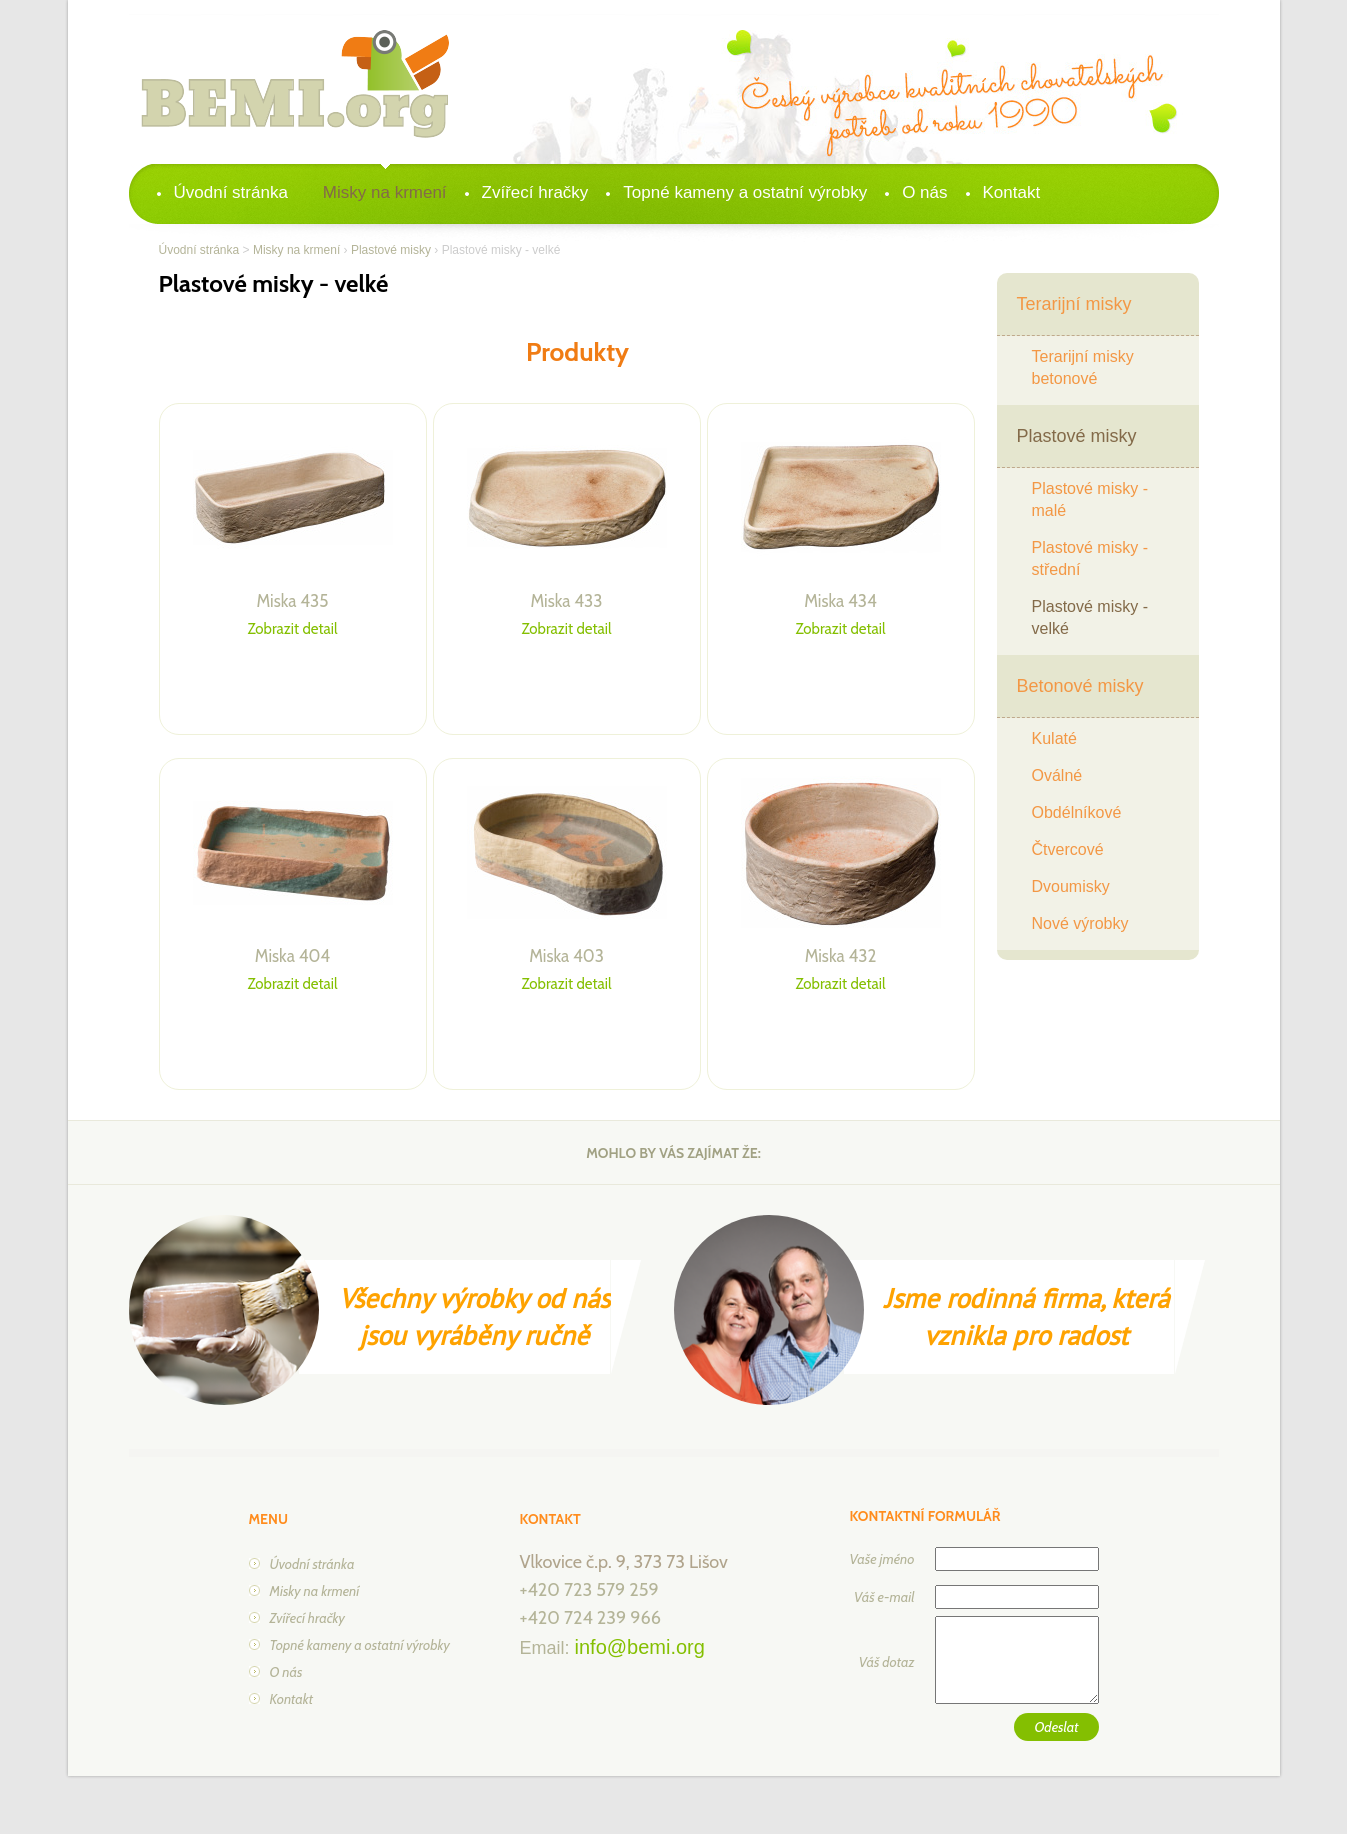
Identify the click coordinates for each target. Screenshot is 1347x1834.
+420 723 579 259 (589, 1590)
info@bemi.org (640, 1647)
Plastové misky (391, 250)
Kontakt (1012, 192)
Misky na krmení (385, 192)
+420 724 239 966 (590, 1618)
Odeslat (1056, 1727)
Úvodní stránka (231, 192)
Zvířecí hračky (535, 192)
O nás (924, 192)
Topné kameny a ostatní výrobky (745, 192)
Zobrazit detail (293, 629)
